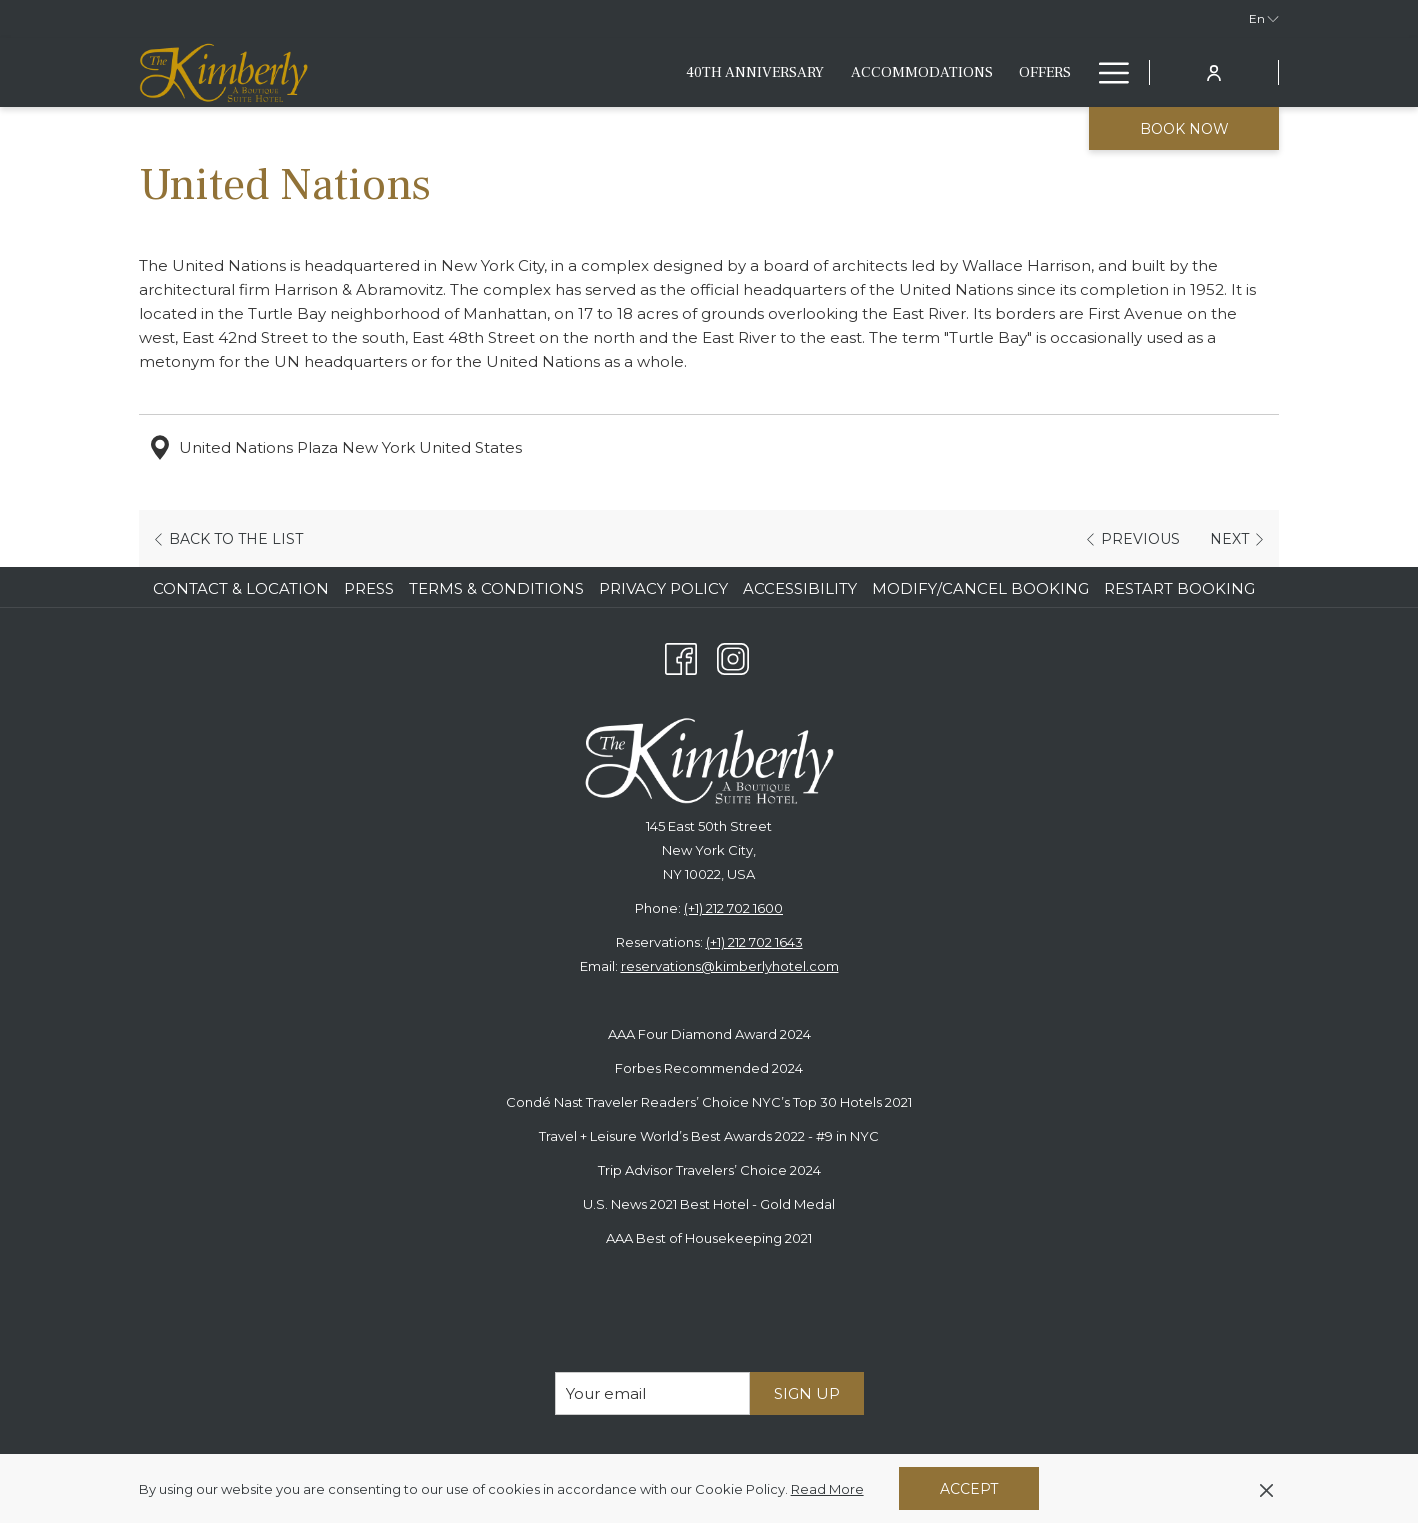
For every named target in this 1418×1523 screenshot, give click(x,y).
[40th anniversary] (447, 72)
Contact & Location (241, 588)
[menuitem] (243, 589)
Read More (829, 1490)
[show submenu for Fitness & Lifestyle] (1074, 72)
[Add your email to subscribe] (652, 1393)
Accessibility (800, 588)
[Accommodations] (613, 72)
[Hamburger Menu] (1106, 72)
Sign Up (807, 1393)
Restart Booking (1179, 588)
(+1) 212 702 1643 (754, 942)
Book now (1184, 129)
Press (369, 588)
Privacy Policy (663, 588)
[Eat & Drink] (834, 72)
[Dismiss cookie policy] (1266, 1489)
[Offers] (736, 72)
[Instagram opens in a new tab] (733, 656)
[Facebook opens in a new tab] (681, 656)
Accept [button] (969, 1489)
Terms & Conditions (496, 588)
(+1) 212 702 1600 (733, 908)
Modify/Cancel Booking (980, 588)
